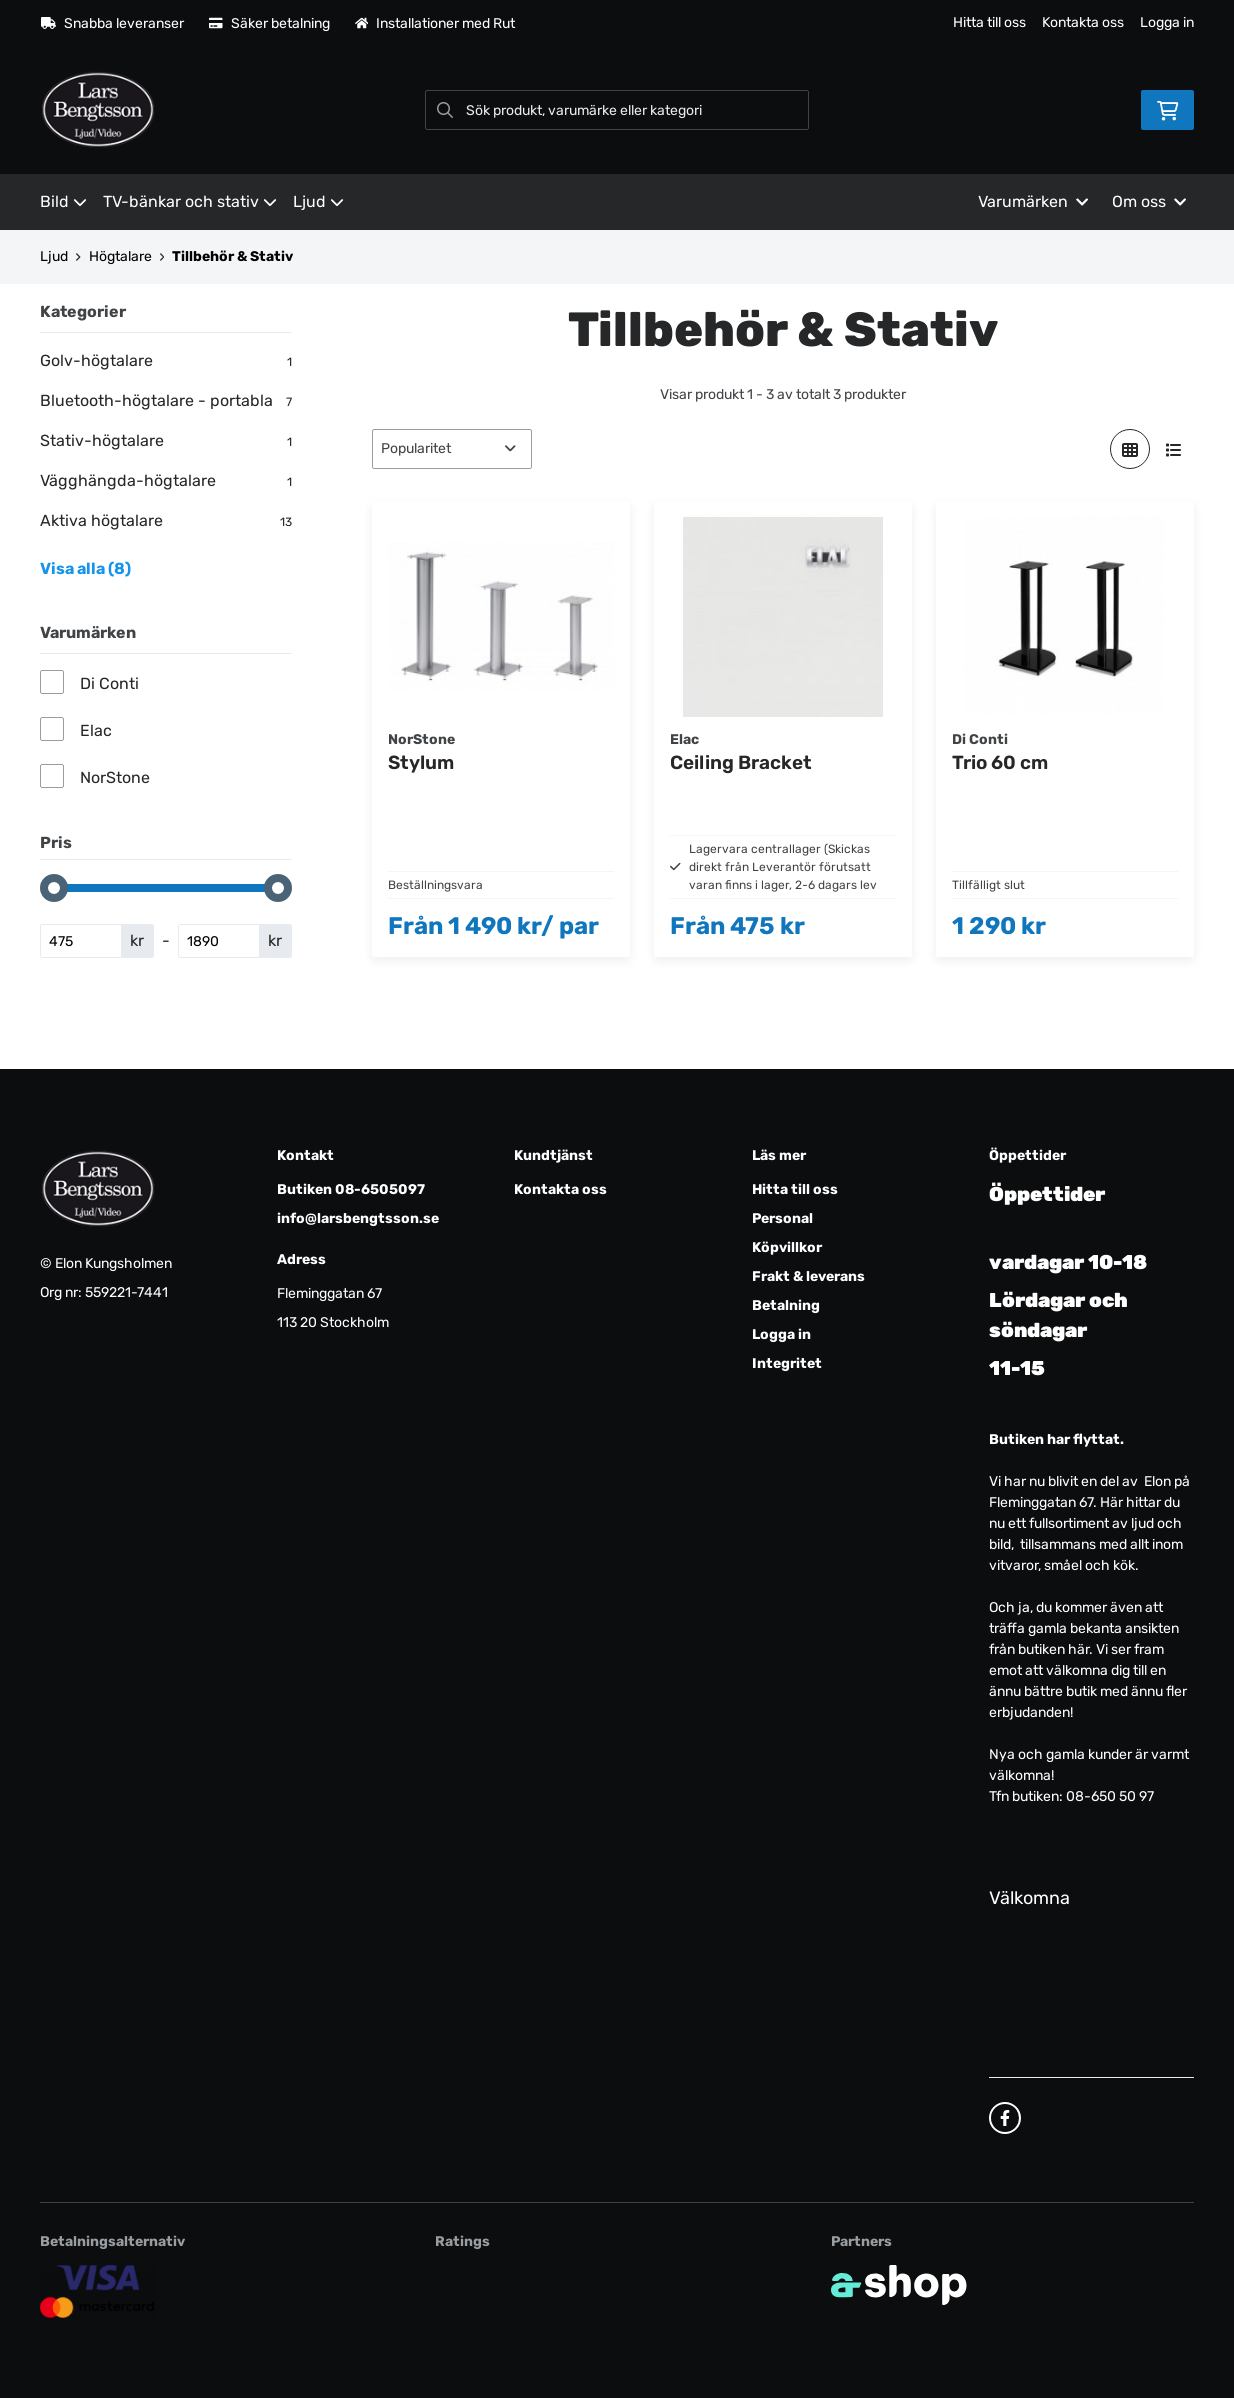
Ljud (318, 201)
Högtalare (120, 256)
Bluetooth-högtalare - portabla (166, 401)
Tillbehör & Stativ (232, 256)
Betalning (786, 1305)
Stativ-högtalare (166, 441)
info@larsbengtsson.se (358, 1218)
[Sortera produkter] (452, 449)
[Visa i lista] (1174, 449)
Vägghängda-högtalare (166, 481)
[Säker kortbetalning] (98, 2290)
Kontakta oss (1083, 22)
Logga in (1167, 22)
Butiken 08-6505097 (351, 1189)
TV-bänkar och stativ (190, 201)
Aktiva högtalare (166, 521)
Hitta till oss (989, 22)
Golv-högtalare (166, 361)
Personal (782, 1218)
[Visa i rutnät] (1130, 449)
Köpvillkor (787, 1247)
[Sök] (617, 110)
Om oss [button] (1149, 201)
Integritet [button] (787, 1363)
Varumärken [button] (1033, 201)
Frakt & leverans (808, 1276)
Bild (63, 201)
